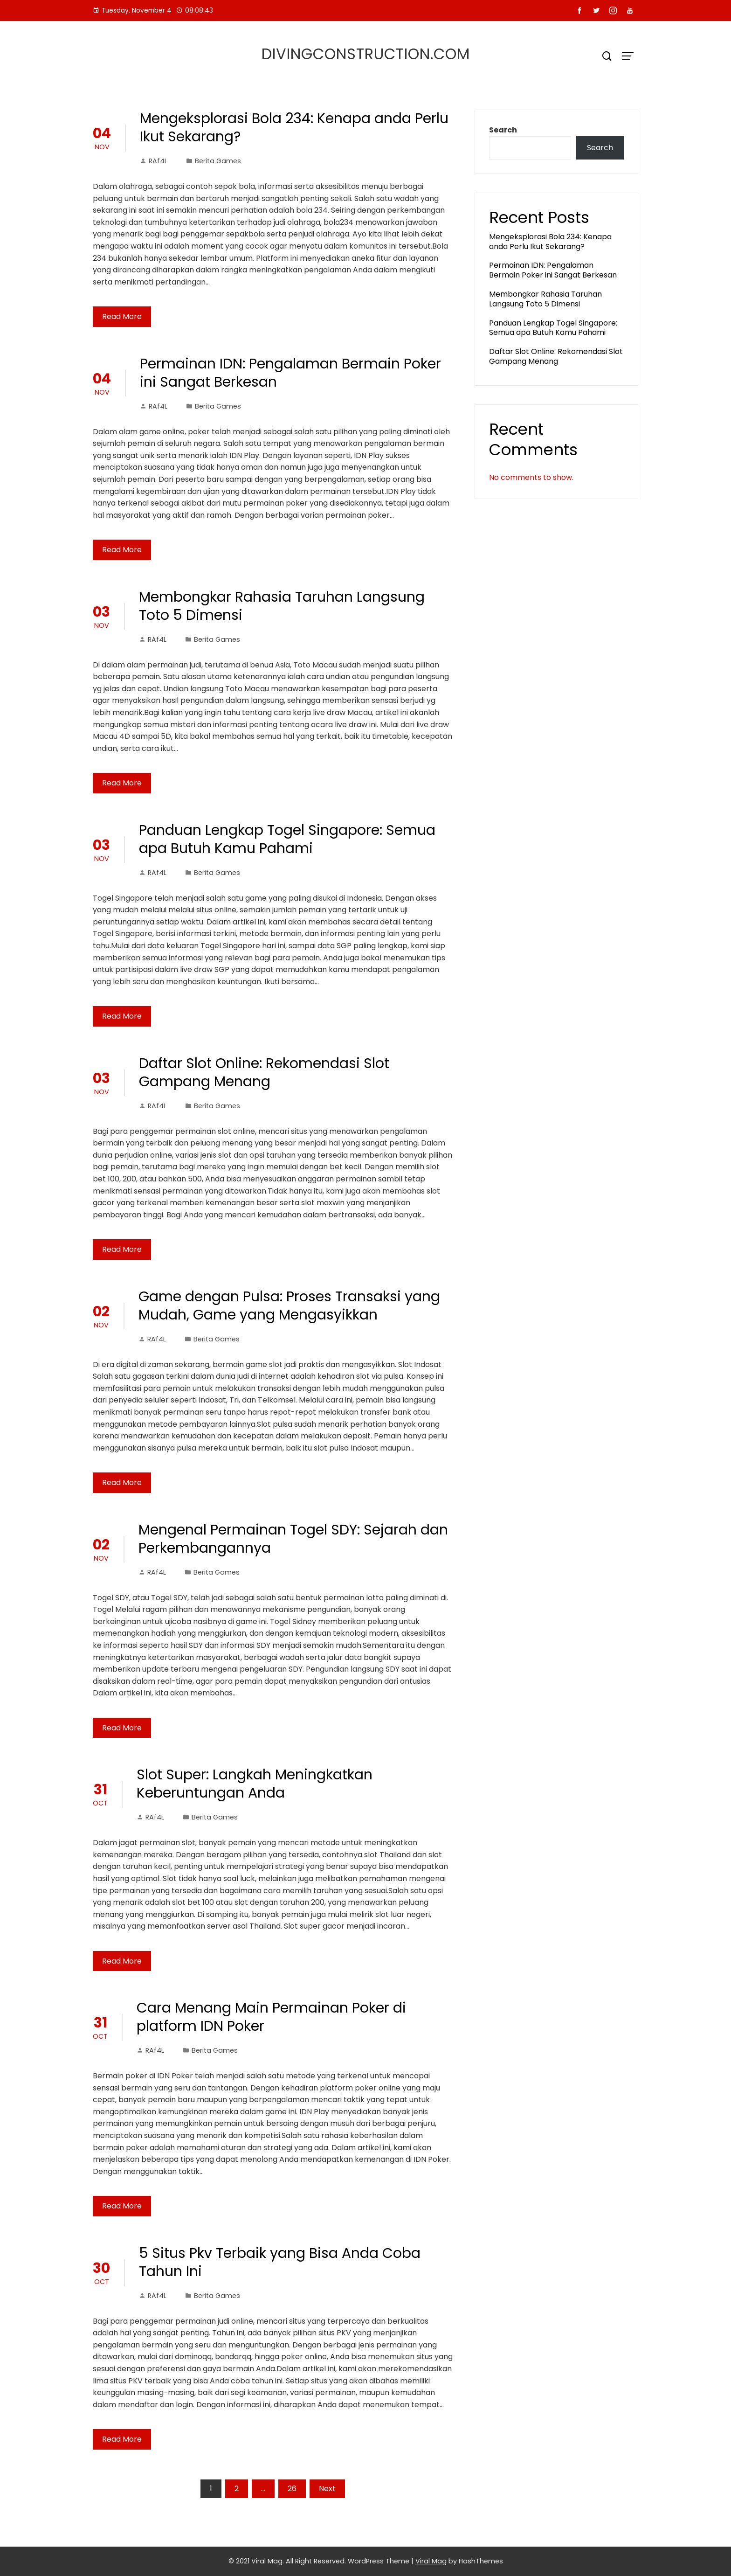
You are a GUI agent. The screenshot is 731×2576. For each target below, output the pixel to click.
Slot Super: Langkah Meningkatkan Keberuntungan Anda (254, 1784)
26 (292, 2488)
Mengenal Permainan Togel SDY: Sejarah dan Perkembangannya (293, 1539)
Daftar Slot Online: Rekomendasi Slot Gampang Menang (264, 1072)
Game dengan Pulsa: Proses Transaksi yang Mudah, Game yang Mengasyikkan (289, 1306)
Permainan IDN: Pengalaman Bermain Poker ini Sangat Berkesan (290, 373)
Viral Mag (431, 2561)
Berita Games (218, 161)
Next (327, 2488)
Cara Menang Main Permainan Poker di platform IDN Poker (271, 2017)
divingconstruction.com (366, 53)
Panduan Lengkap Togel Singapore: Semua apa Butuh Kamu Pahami (287, 839)
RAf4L (153, 161)
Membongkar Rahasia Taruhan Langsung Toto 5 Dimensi (282, 606)
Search (503, 130)
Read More (122, 316)
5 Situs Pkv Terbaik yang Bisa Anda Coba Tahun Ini (280, 2262)
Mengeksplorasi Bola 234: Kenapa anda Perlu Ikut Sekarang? (294, 127)
